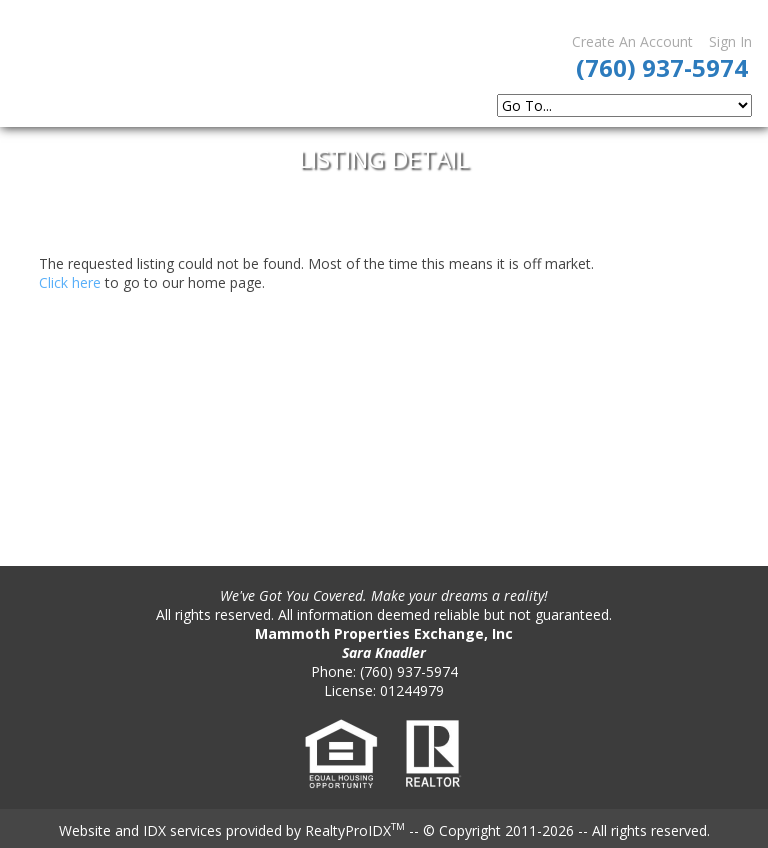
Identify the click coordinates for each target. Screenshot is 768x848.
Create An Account (632, 41)
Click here (70, 282)
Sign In (730, 41)
